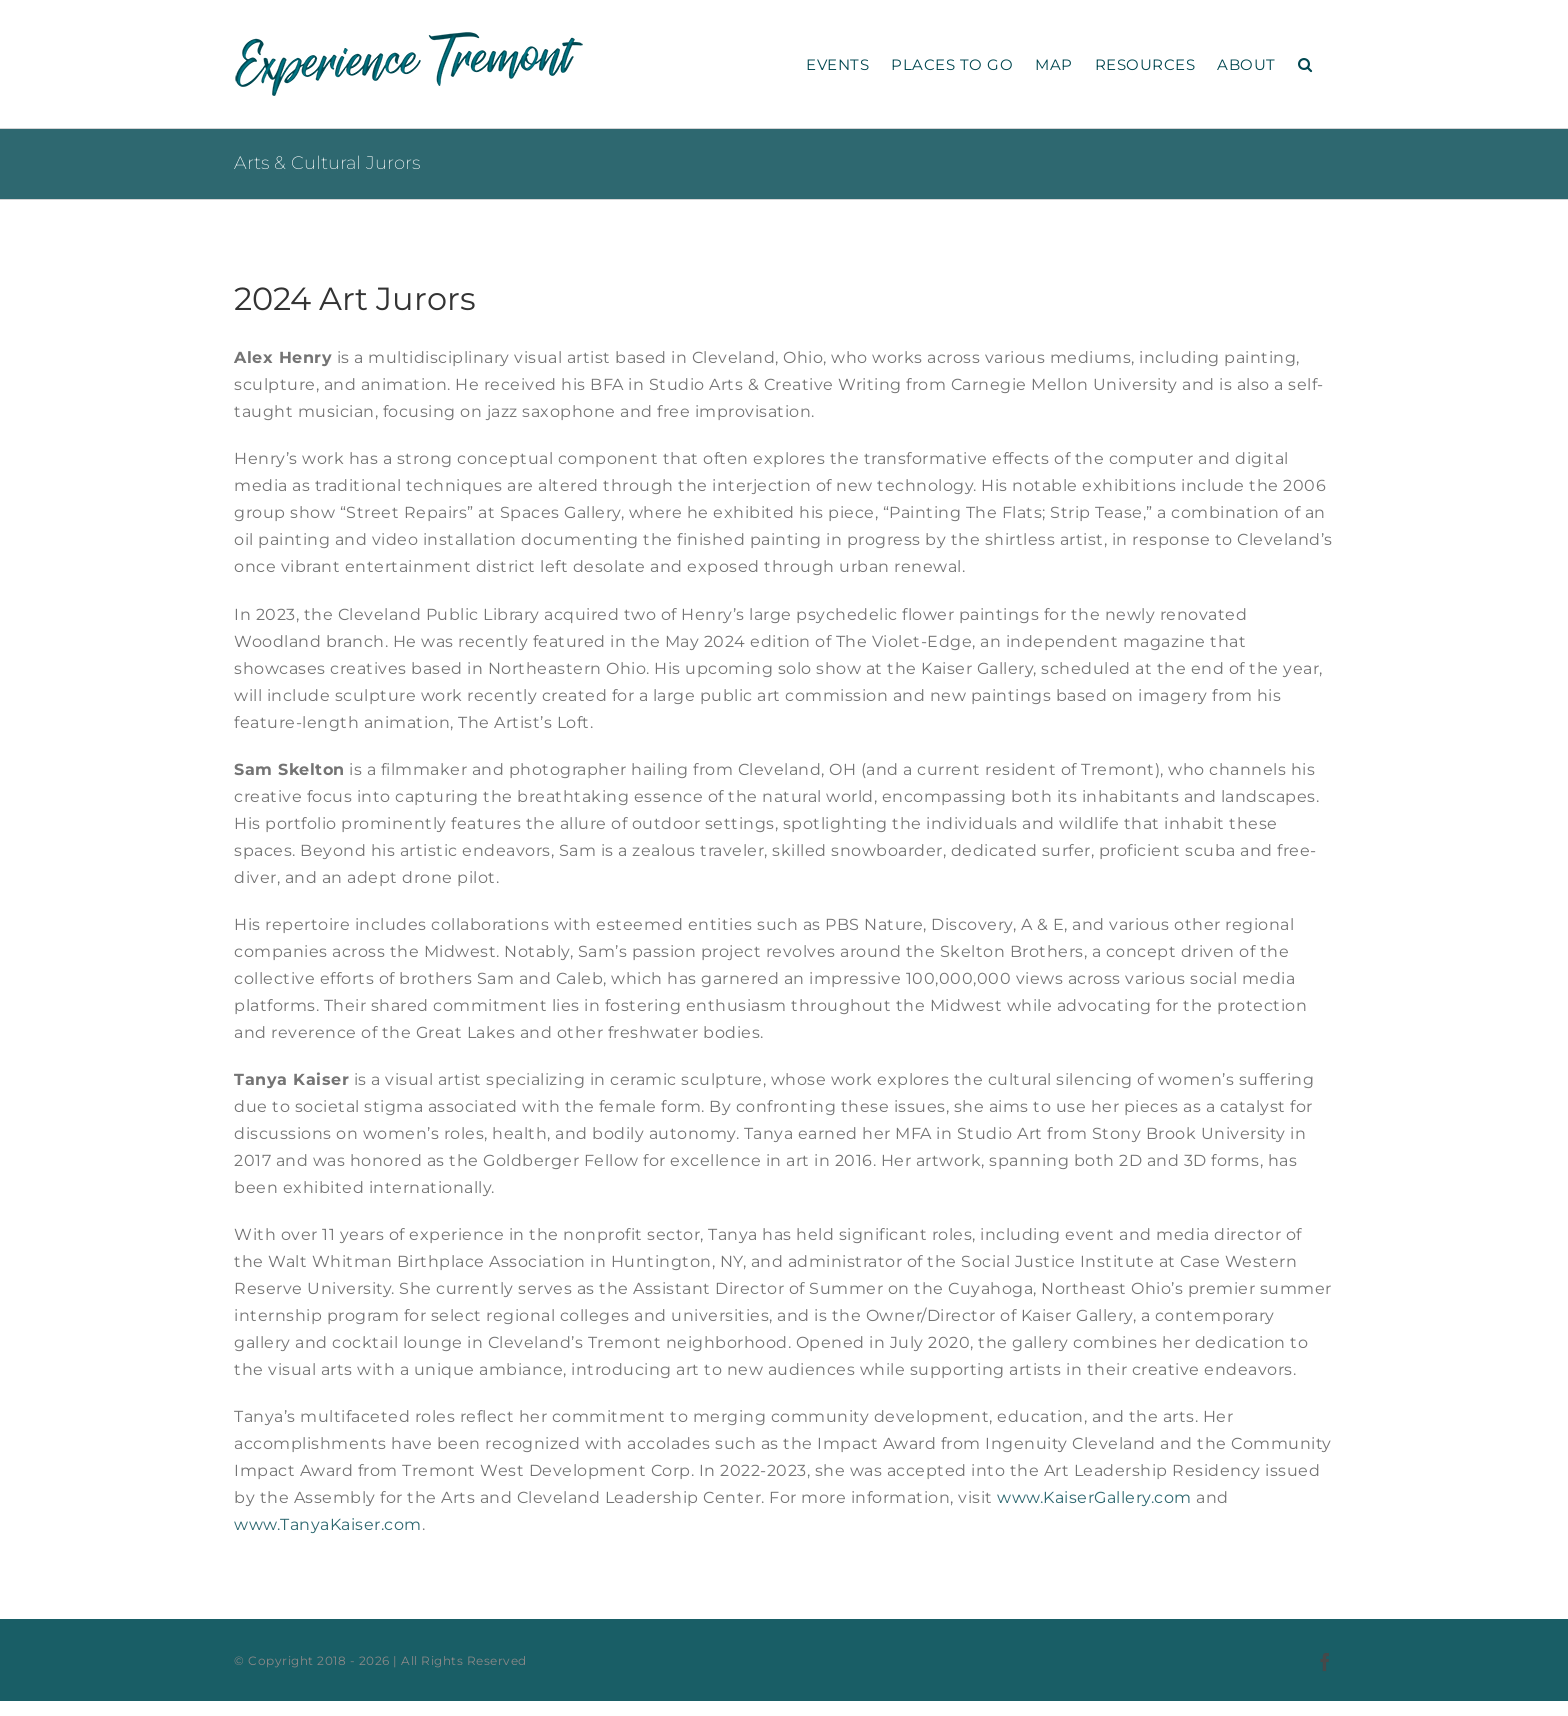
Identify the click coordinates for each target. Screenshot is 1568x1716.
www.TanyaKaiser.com (328, 1524)
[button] (1305, 64)
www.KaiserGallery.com (1094, 1497)
